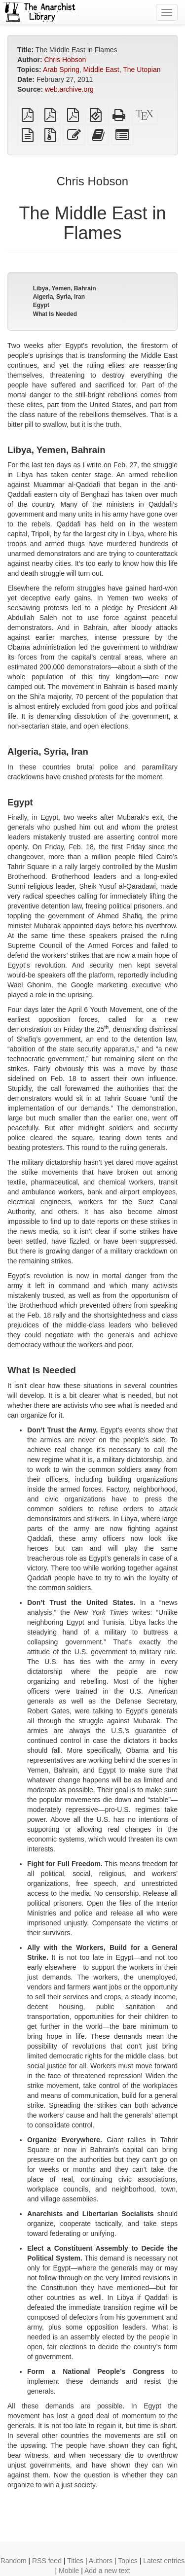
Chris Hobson (65, 60)
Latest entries (164, 2561)
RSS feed (47, 2561)
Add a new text (107, 2571)
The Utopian (141, 69)
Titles (75, 2561)
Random (13, 2561)
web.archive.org (69, 89)
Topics (128, 2561)
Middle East (101, 69)
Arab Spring (61, 69)
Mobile (69, 2571)
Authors (100, 2561)
